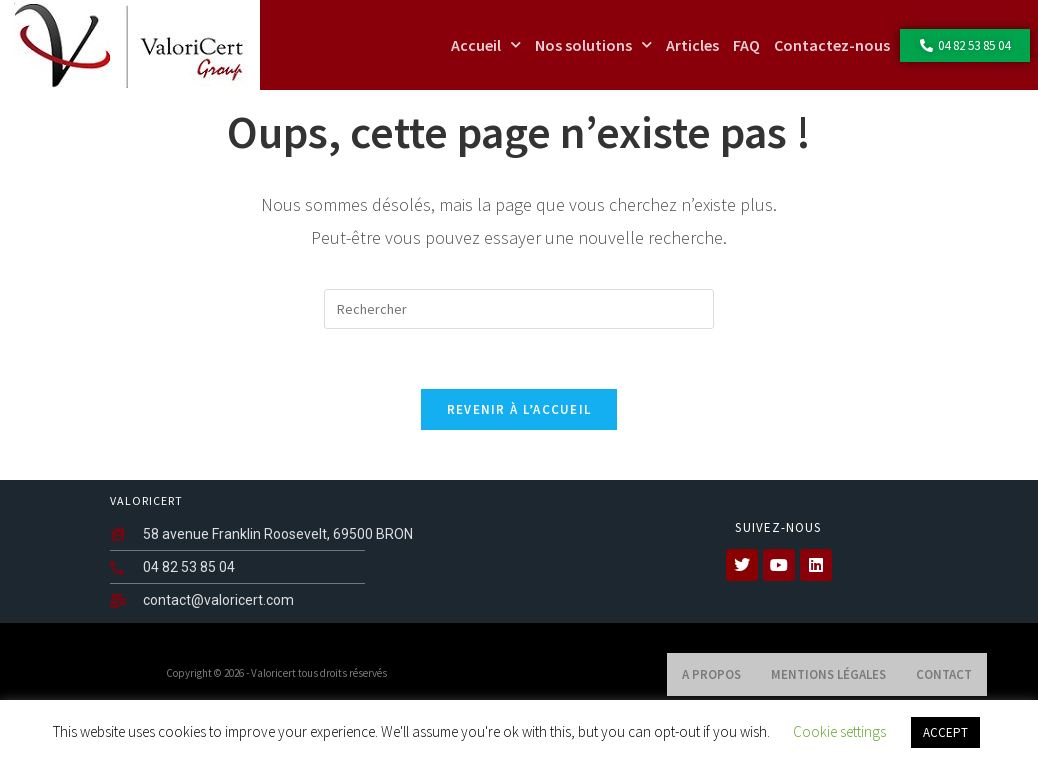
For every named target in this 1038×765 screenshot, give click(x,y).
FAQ (746, 45)
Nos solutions (593, 44)
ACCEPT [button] (945, 732)
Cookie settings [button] (839, 731)
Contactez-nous (832, 45)
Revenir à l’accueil (519, 449)
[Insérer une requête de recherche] (519, 349)
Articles (692, 45)
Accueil (486, 44)
